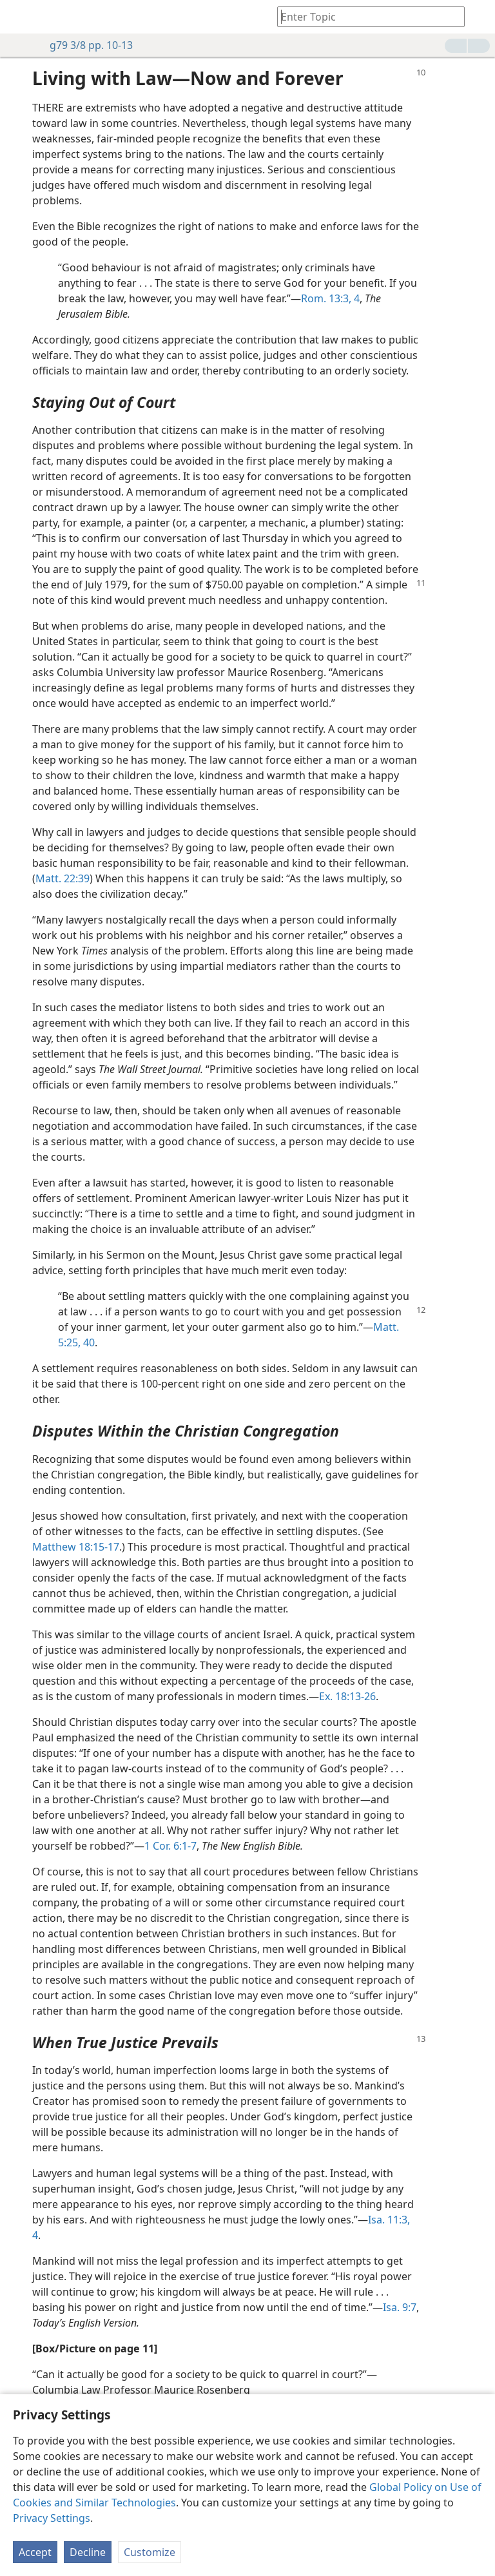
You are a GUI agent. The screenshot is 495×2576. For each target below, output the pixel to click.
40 (88, 1342)
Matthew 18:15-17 (75, 1547)
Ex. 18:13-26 (347, 1696)
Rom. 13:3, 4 (330, 298)
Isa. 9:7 (399, 2307)
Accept (35, 2552)
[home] (19, 17)
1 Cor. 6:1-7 (170, 1846)
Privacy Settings (51, 2518)
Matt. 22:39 (62, 878)
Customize (149, 2552)
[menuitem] (19, 17)
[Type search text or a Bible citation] (365, 16)
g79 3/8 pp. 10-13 (85, 45)
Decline (88, 2552)
